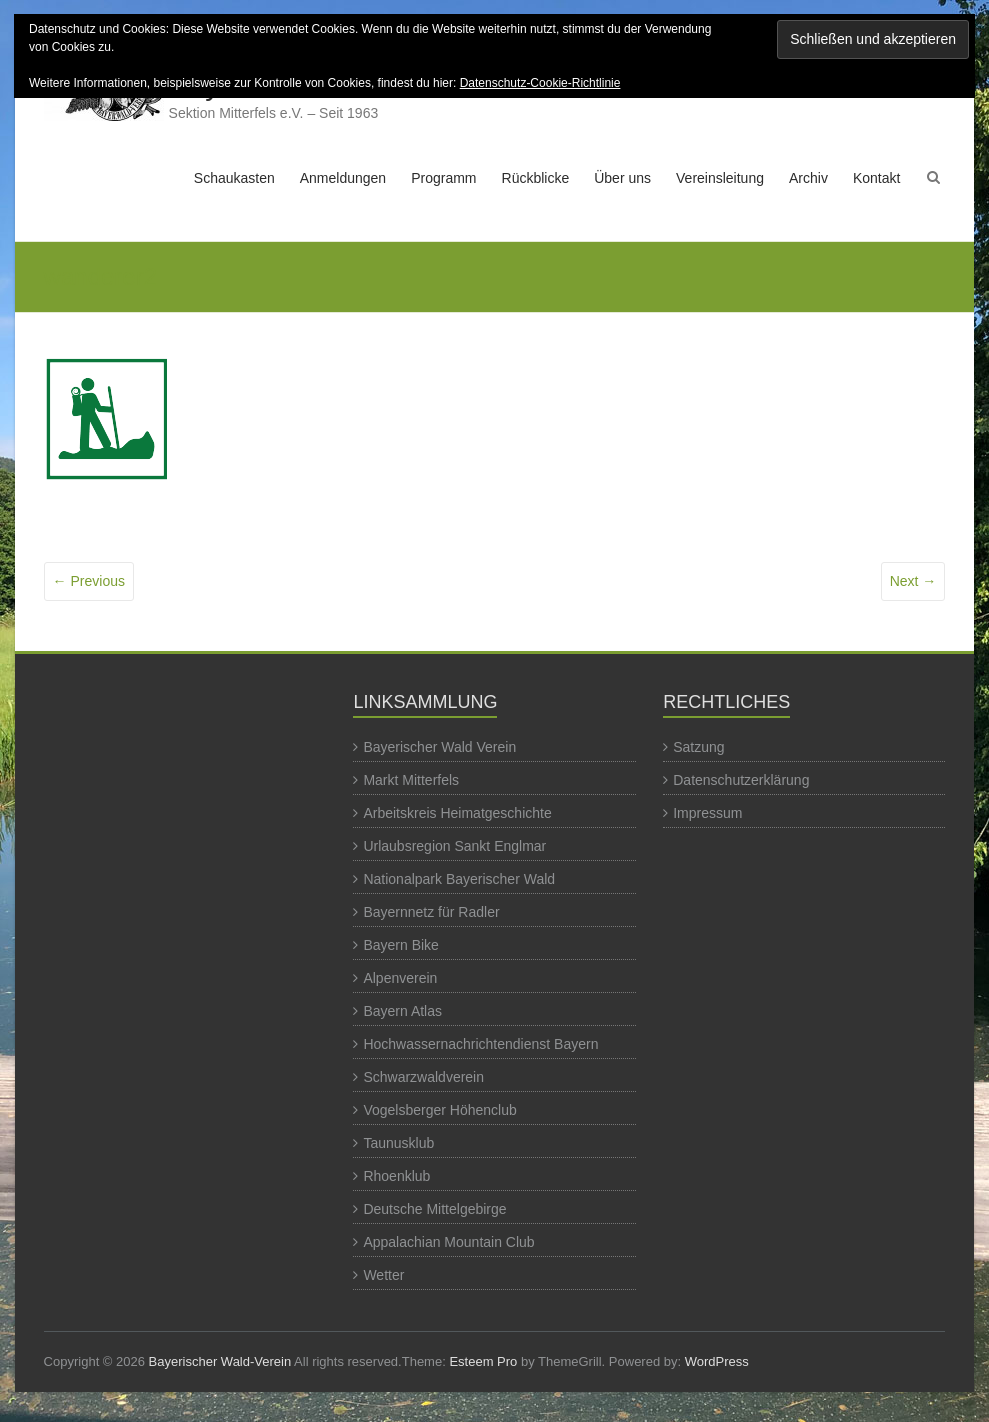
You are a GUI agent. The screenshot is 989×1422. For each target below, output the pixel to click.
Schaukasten (234, 178)
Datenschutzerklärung (741, 780)
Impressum (707, 813)
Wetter (383, 1275)
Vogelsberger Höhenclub (439, 1110)
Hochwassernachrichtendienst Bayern (480, 1044)
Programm (443, 178)
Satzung (698, 747)
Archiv (808, 178)
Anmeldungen (343, 178)
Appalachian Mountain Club (448, 1242)
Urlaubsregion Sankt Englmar (454, 846)
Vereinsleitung (720, 178)
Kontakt (876, 178)
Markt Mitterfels (411, 780)
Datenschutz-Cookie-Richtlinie (540, 83)
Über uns (622, 178)
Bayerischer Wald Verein (439, 747)
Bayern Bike (400, 945)
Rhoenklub (396, 1176)
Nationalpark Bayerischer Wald (459, 879)
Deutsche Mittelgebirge (434, 1209)
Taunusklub (398, 1143)
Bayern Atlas (402, 1011)
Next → (913, 581)
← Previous (89, 581)
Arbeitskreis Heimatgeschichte (457, 813)
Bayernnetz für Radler (431, 912)
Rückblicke (536, 178)
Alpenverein (400, 978)
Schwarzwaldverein (423, 1077)
